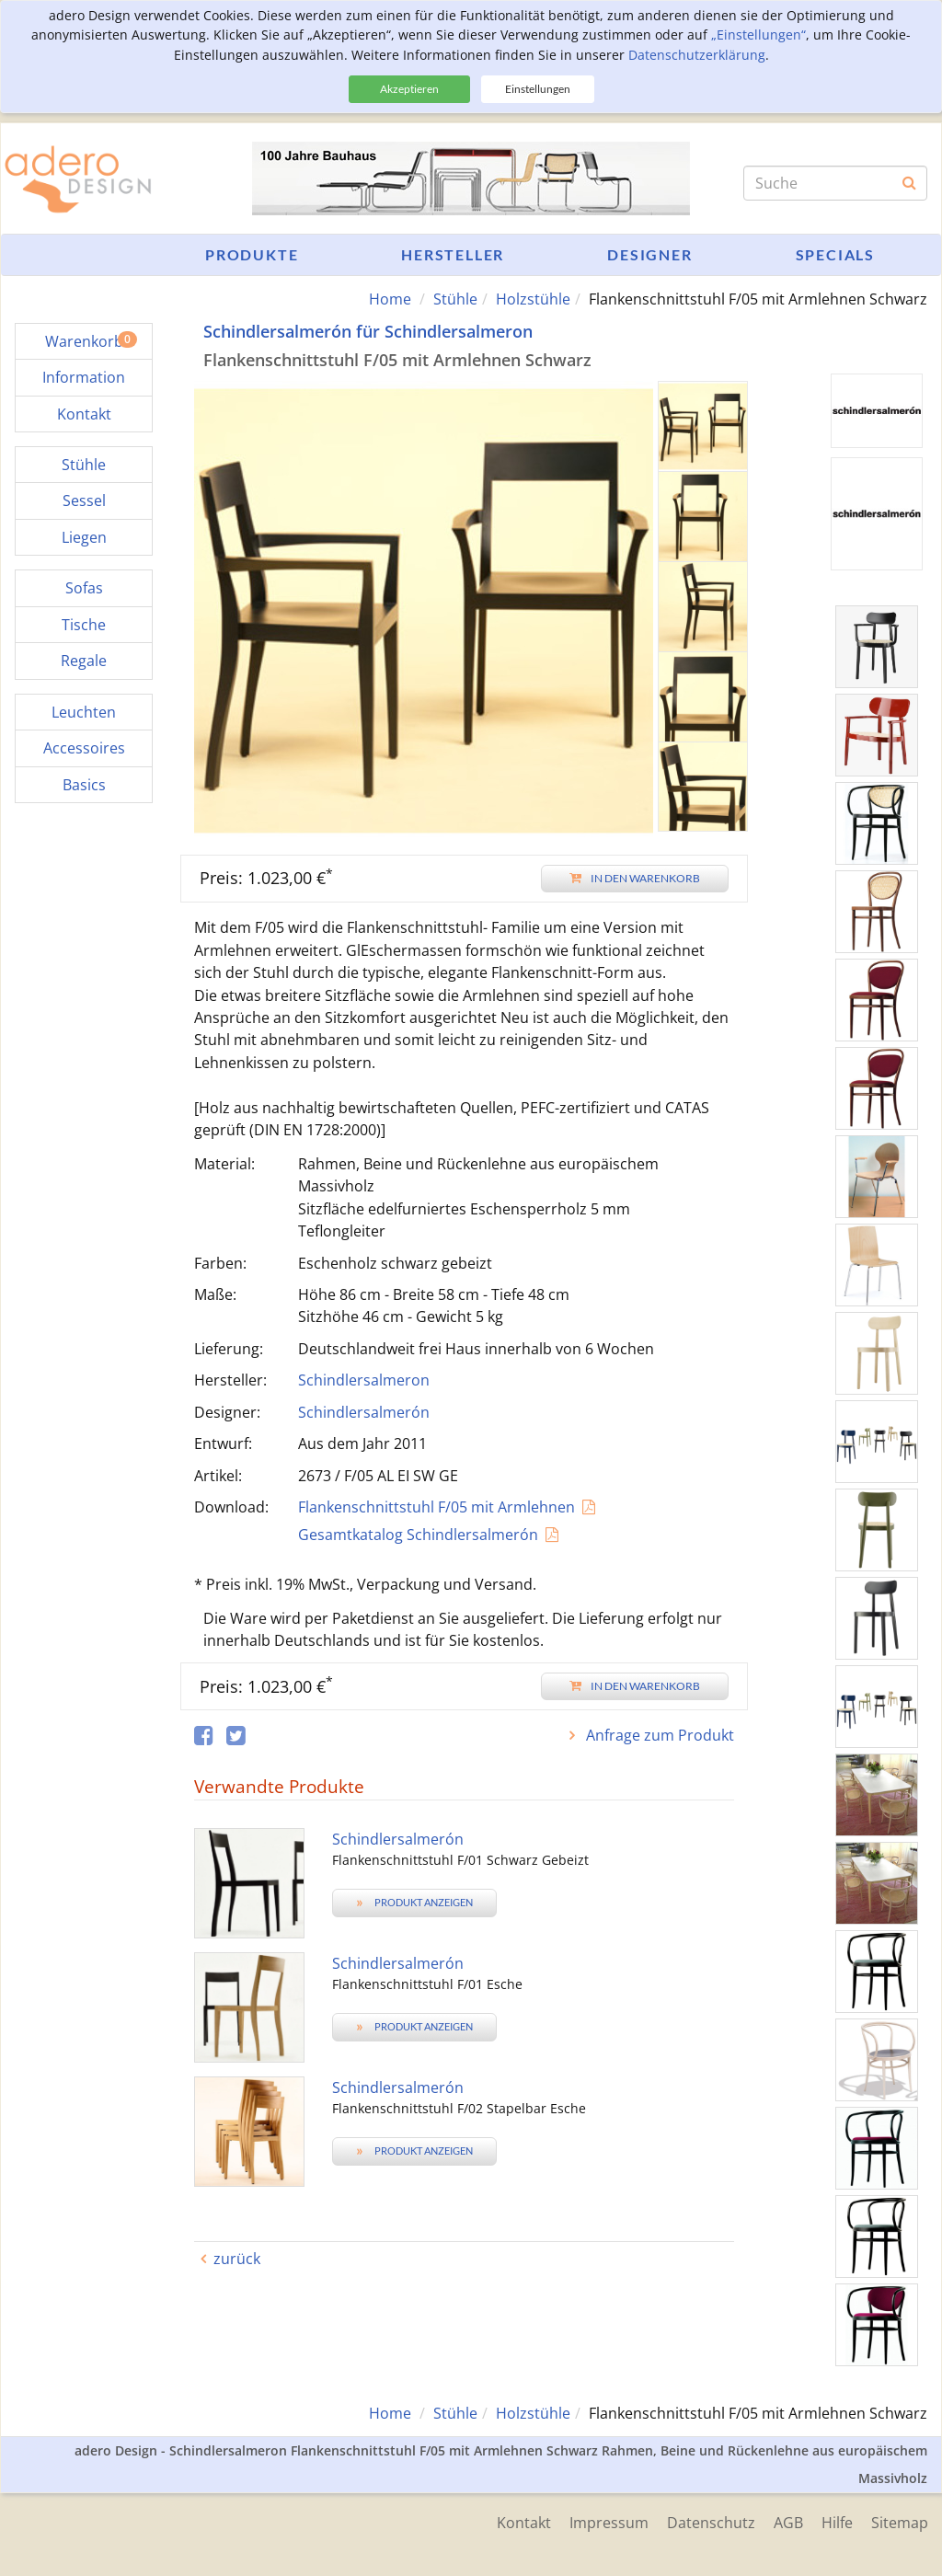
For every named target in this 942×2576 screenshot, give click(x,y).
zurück (236, 2258)
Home (390, 299)
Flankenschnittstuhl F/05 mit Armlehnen (436, 1507)
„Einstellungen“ (758, 34)
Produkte (251, 254)
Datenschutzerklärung (696, 54)
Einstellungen (537, 89)
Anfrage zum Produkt (658, 1735)
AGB (788, 2523)
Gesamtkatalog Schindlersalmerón (418, 1534)
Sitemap (899, 2523)
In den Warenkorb (634, 878)
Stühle (455, 299)
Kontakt (524, 2523)
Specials (835, 254)
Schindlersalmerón (364, 1412)
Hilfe (837, 2523)
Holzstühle (533, 299)
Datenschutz (711, 2523)
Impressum (609, 2523)
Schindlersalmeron (364, 1380)
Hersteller (452, 254)
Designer (649, 254)
